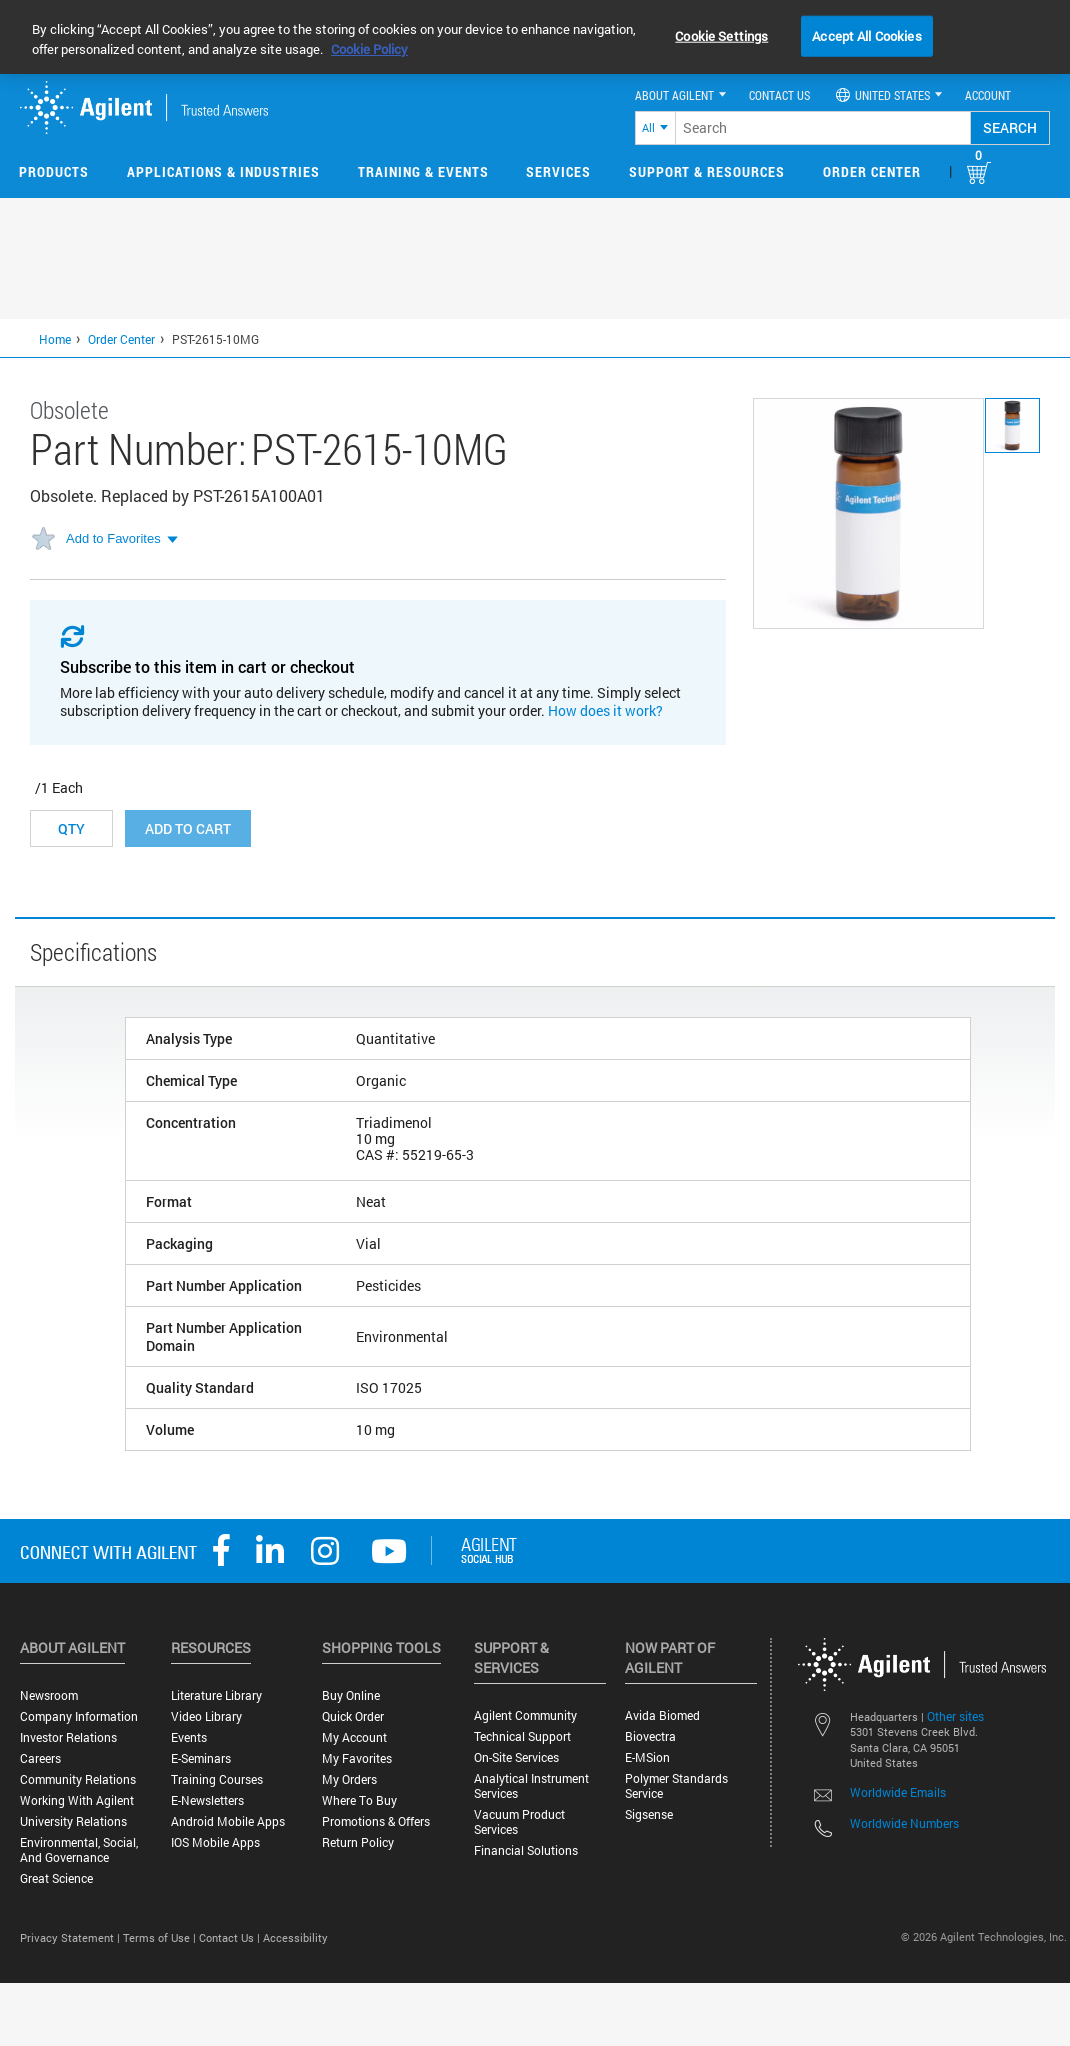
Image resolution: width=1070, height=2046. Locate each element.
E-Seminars (201, 1758)
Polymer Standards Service (676, 1786)
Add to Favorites (113, 538)
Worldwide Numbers (904, 1823)
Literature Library (216, 1695)
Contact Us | (231, 1937)
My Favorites (357, 1758)
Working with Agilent (77, 1800)
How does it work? (605, 710)
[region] (535, 37)
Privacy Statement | (71, 1937)
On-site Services (516, 1757)
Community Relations (78, 1779)
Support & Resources (707, 171)
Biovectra (650, 1736)
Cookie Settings (721, 35)
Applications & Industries (223, 171)
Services (558, 171)
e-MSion (647, 1757)
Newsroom (49, 1695)
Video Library (206, 1716)
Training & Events (423, 171)
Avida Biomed (662, 1715)
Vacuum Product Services (519, 1822)
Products (54, 171)
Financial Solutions (526, 1850)
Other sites (955, 1716)
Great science (56, 1878)
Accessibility (295, 1937)
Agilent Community (525, 1715)
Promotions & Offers (376, 1821)
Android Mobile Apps (228, 1821)
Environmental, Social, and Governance (79, 1850)
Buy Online (351, 1695)
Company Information (79, 1716)
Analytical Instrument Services (531, 1786)
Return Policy (358, 1842)
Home (55, 339)
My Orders (349, 1779)
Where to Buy (359, 1800)
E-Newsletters (207, 1800)
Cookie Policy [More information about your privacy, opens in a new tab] (369, 49)
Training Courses (217, 1779)
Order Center (872, 171)
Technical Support (522, 1736)
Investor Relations (68, 1737)
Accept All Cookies (866, 35)
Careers (40, 1758)
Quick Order (353, 1716)
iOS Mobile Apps (215, 1842)
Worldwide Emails (898, 1792)
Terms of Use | (161, 1937)
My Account (354, 1737)
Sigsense (649, 1814)
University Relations (73, 1821)
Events (189, 1737)
